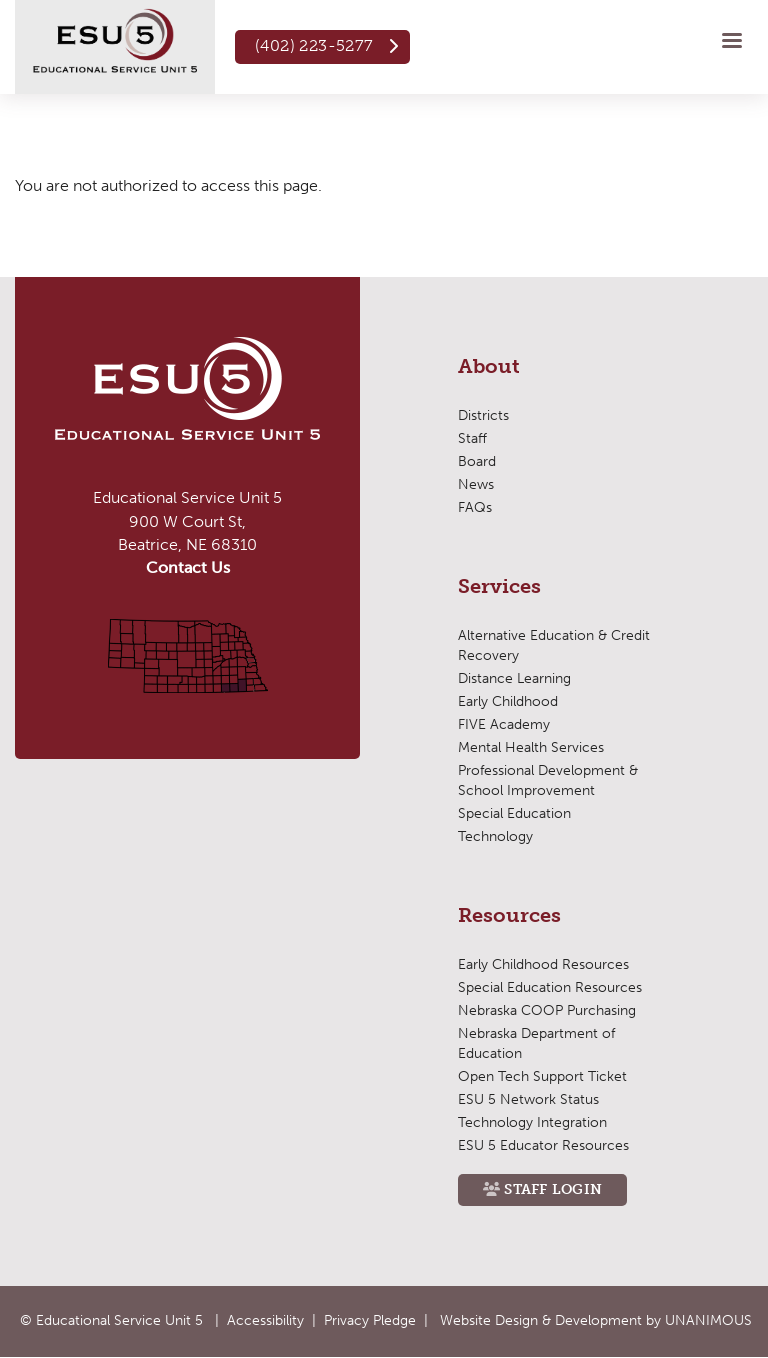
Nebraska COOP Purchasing (547, 1010)
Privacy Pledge (370, 1320)
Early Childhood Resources (543, 964)
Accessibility (265, 1320)
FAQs (475, 507)
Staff (472, 438)
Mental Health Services (531, 747)
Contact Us (188, 567)
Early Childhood (508, 701)
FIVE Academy (504, 724)
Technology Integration (532, 1122)
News (476, 484)
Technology (495, 836)
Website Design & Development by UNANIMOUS (596, 1320)
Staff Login (553, 1189)
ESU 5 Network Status (528, 1099)
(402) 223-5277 (314, 45)
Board (477, 461)
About (489, 367)
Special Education (514, 813)
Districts (483, 415)
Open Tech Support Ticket (542, 1076)
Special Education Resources (550, 987)
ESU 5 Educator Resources (543, 1145)
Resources (509, 916)
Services (499, 587)
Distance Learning (514, 678)
